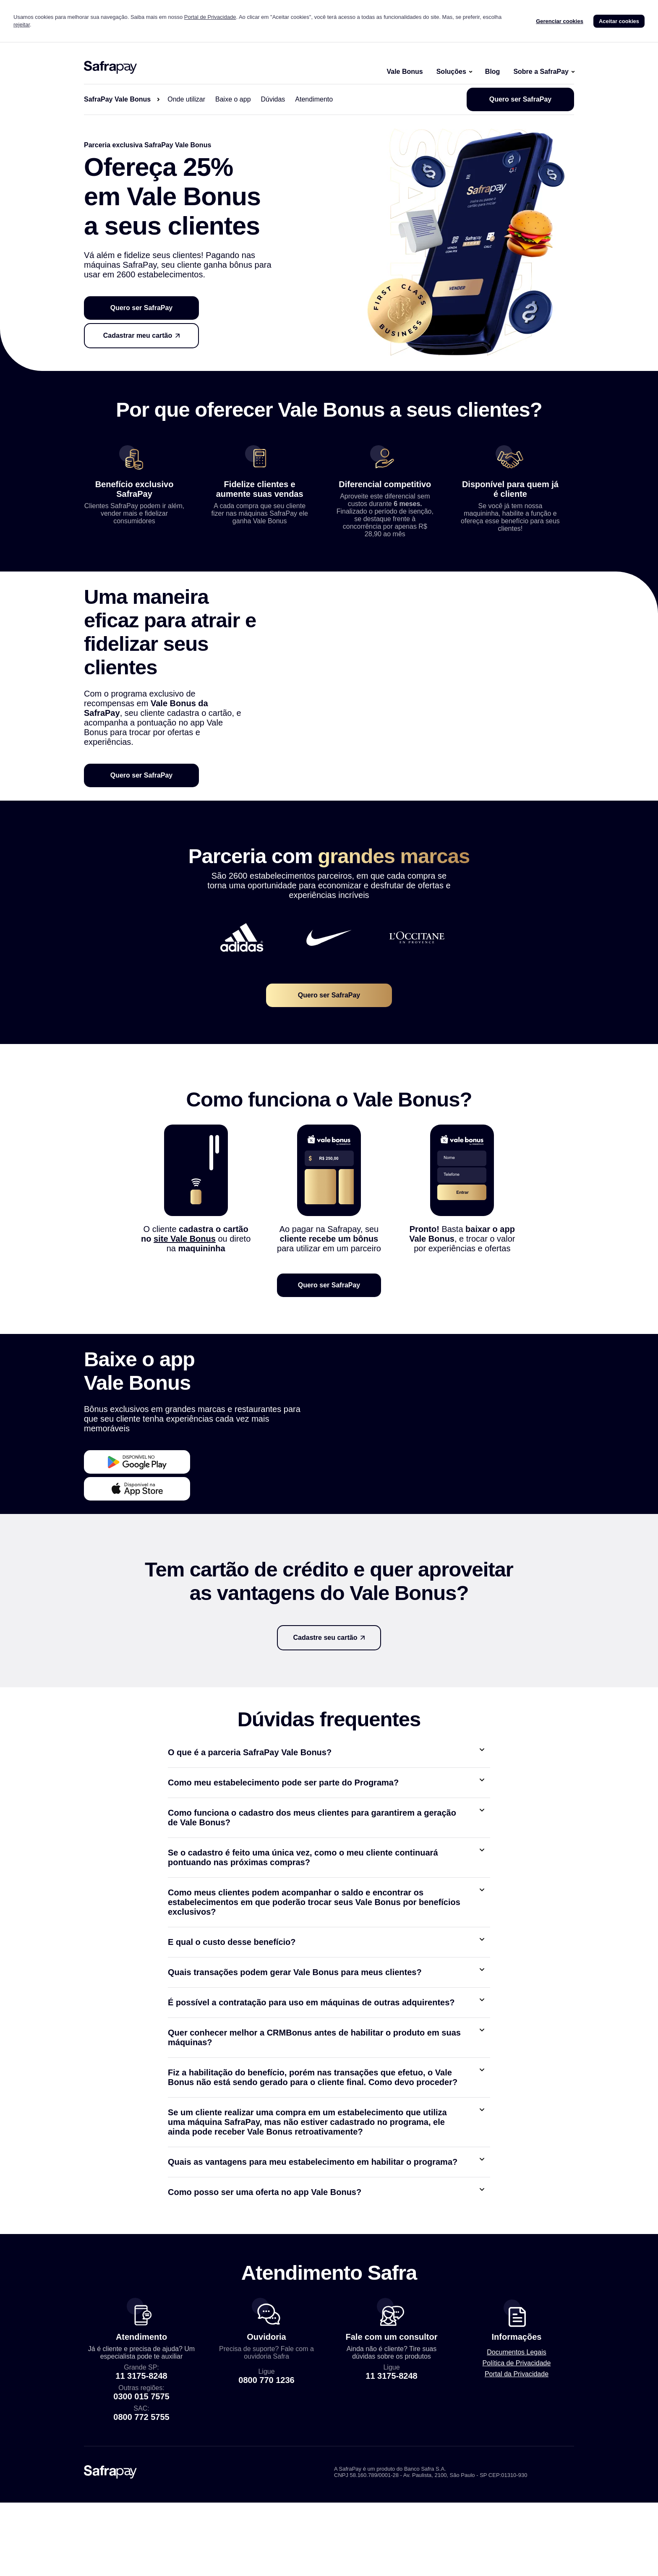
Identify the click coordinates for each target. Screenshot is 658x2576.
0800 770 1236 (266, 2477)
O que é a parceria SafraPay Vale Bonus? (250, 1850)
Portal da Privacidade (516, 2471)
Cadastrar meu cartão (137, 335)
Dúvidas (273, 99)
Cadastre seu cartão (325, 1735)
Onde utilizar (186, 99)
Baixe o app (233, 99)
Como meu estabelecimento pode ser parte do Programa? (283, 1880)
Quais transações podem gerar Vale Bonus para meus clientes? (295, 2070)
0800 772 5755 (141, 2514)
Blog (492, 71)
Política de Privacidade (517, 2460)
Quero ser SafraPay (520, 99)
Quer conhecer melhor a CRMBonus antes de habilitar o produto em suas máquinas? (314, 2135)
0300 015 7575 (141, 2494)
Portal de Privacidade (210, 17)
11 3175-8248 (141, 2473)
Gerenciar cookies (559, 21)
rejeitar (21, 24)
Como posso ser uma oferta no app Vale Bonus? (264, 2289)
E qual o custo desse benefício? (232, 2039)
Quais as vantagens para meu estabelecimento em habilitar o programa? (312, 2259)
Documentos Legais (516, 2449)
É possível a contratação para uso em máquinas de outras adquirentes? (311, 2100)
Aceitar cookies (619, 21)
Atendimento (314, 99)
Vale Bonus (404, 71)
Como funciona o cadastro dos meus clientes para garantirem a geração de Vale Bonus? (312, 1915)
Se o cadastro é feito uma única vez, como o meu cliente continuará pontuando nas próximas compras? (303, 1955)
